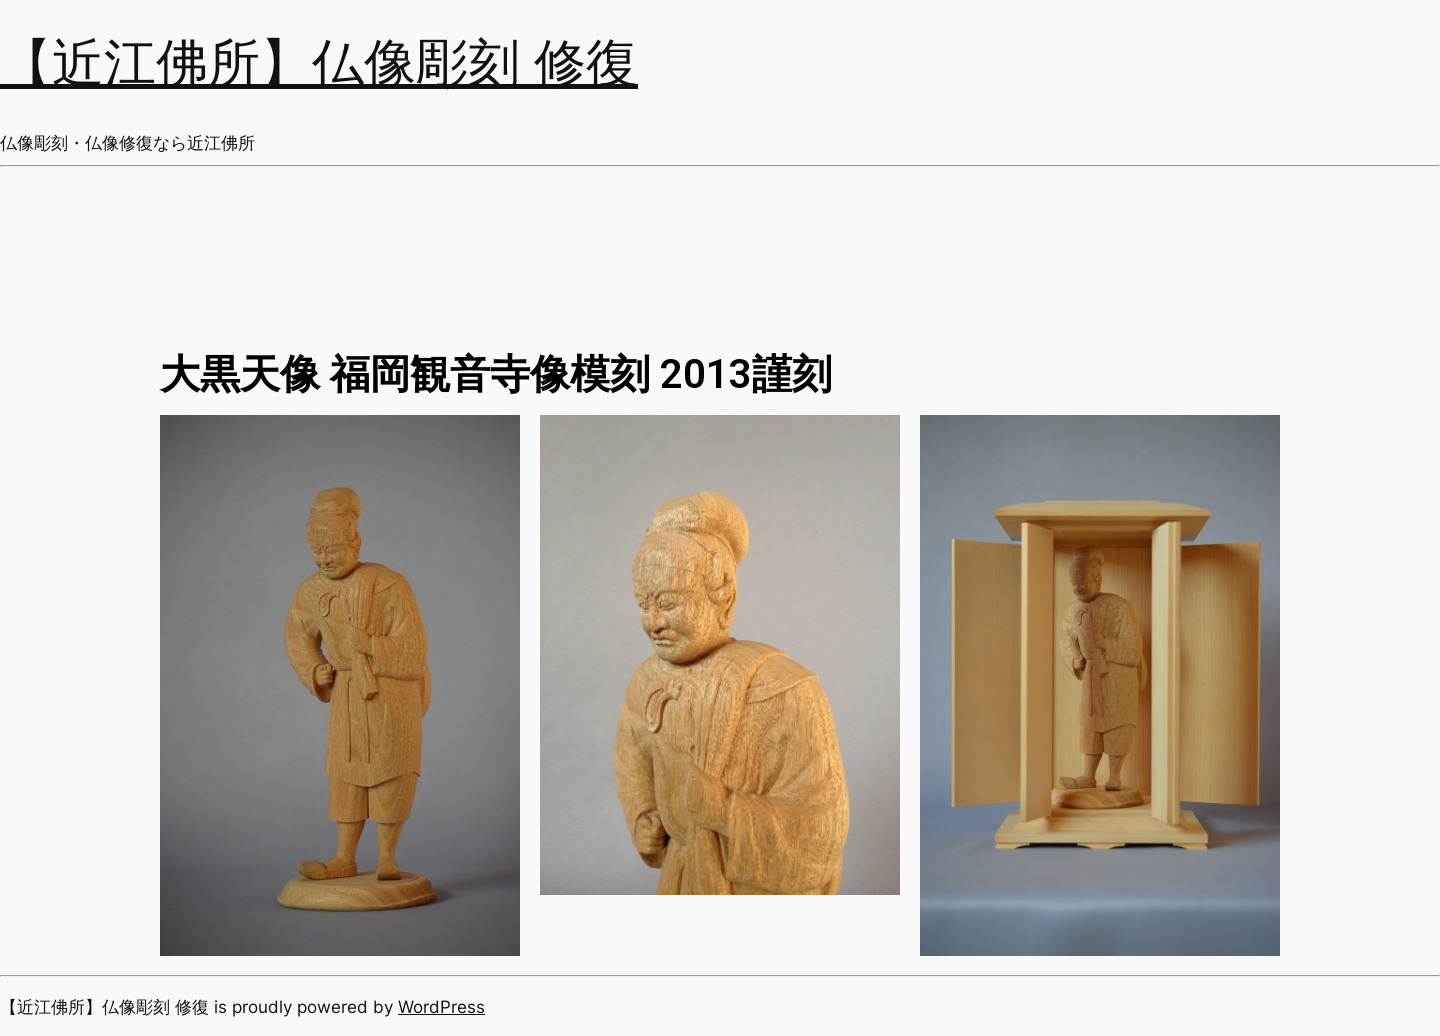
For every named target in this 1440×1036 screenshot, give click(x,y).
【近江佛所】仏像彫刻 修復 (319, 64)
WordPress (441, 1007)
